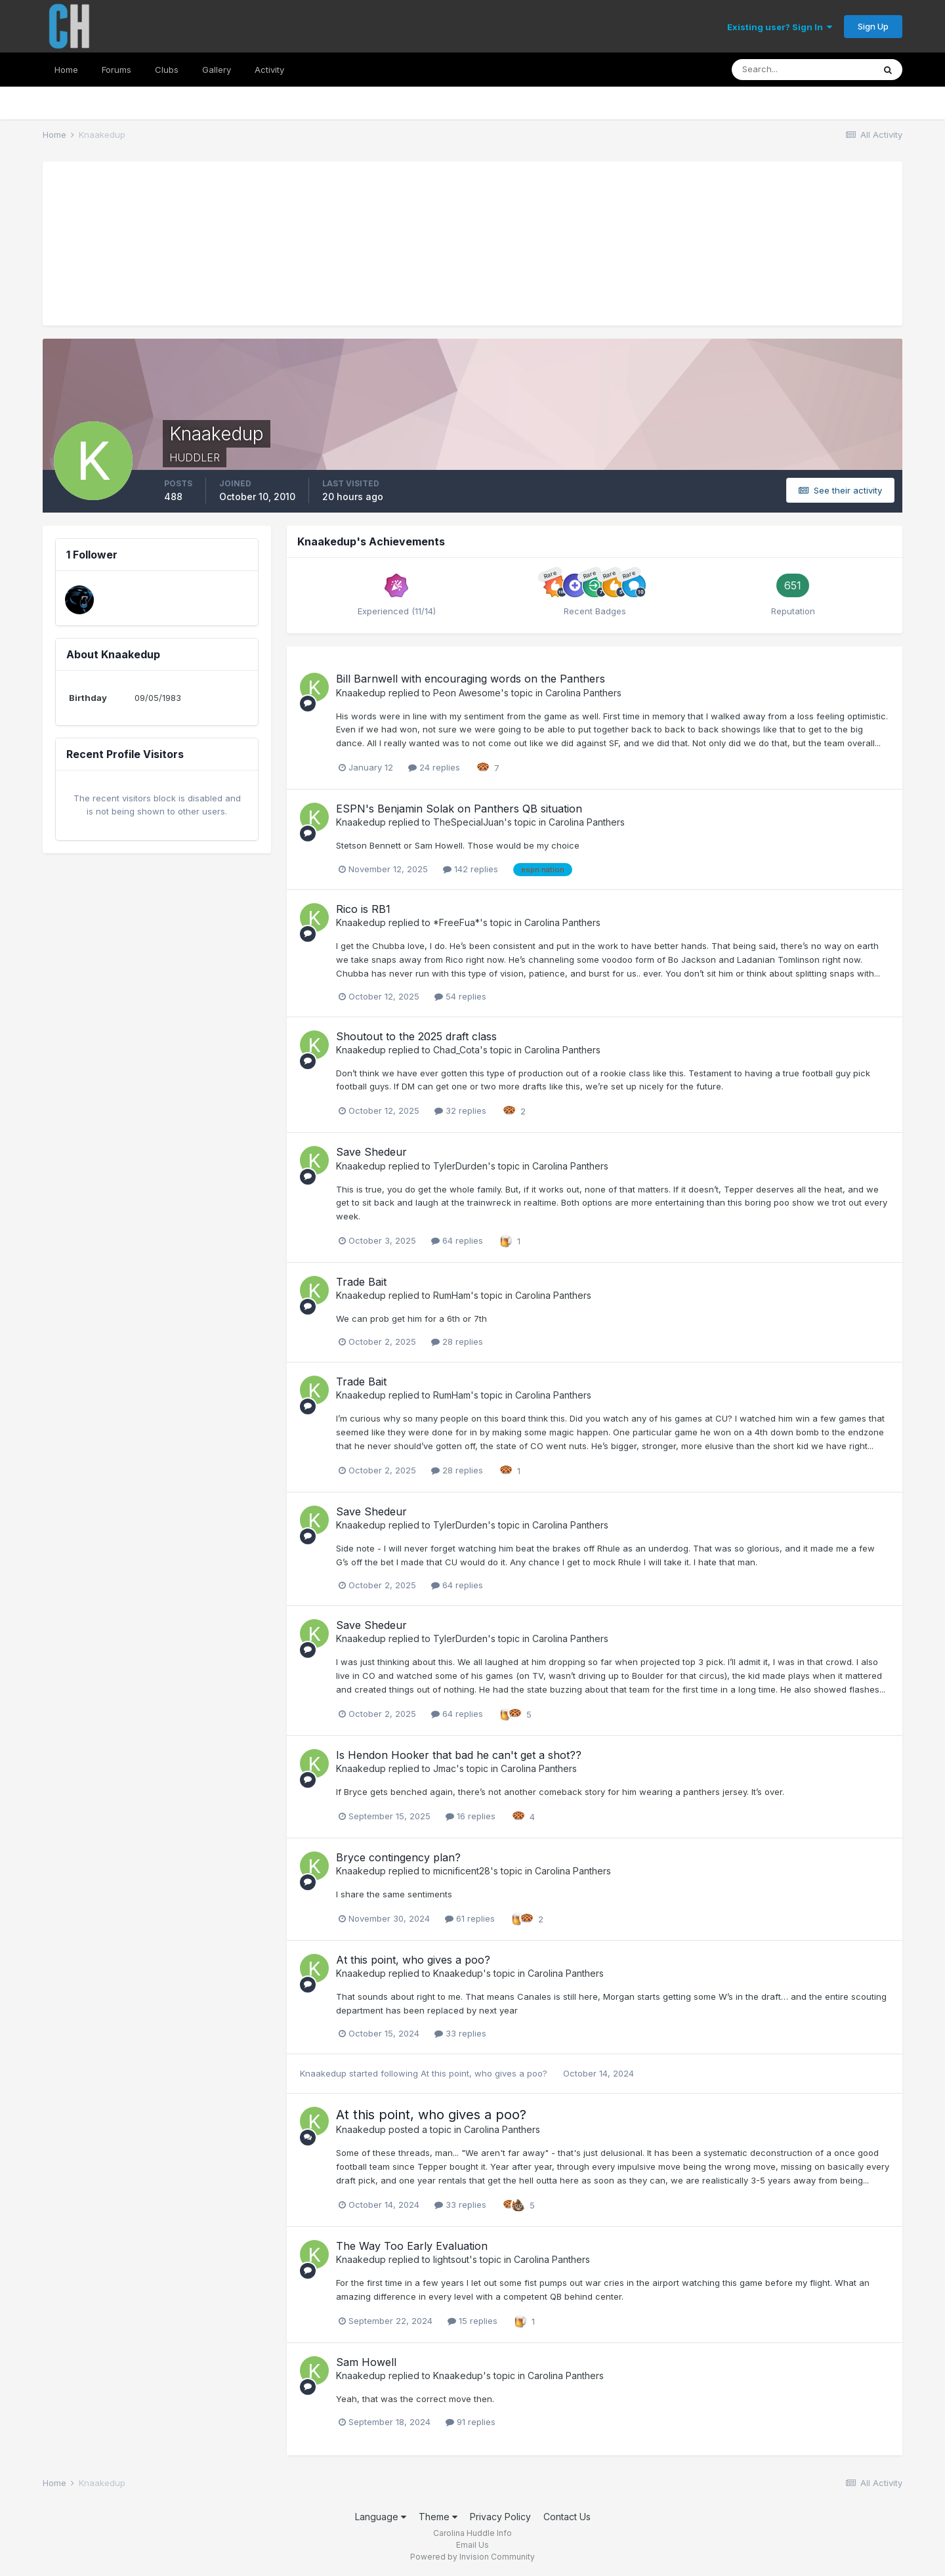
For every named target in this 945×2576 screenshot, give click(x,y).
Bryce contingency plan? (398, 1857)
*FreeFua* (456, 922)
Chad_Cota (456, 1049)
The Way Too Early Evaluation (412, 2245)
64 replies (457, 1240)
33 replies (460, 2033)
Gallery (216, 69)
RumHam (452, 1295)
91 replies (470, 2422)
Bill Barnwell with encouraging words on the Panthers (470, 678)
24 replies (434, 767)
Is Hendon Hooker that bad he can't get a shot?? (458, 1755)
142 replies (470, 869)
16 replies (470, 1816)
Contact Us (567, 2516)
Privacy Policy (500, 2516)
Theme (438, 2516)
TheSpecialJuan (468, 822)
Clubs (166, 69)
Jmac (444, 1768)
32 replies (460, 1110)
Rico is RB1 (363, 909)
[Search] (802, 69)
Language (380, 2516)
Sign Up (873, 26)
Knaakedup (361, 692)
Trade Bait (361, 1281)
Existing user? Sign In (779, 27)
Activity (269, 69)
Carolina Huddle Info (472, 2533)
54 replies (460, 996)
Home (66, 69)
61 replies (470, 1918)
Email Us (472, 2545)
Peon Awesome (467, 692)
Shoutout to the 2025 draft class (416, 1036)
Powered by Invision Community (472, 2557)
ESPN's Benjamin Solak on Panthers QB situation (459, 808)
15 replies (472, 2320)
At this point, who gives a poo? (413, 1959)
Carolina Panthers (583, 692)
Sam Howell (366, 2362)
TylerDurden (460, 1166)
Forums (116, 69)
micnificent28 (461, 1870)
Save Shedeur (371, 1151)
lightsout (451, 2259)
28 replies (457, 1341)
